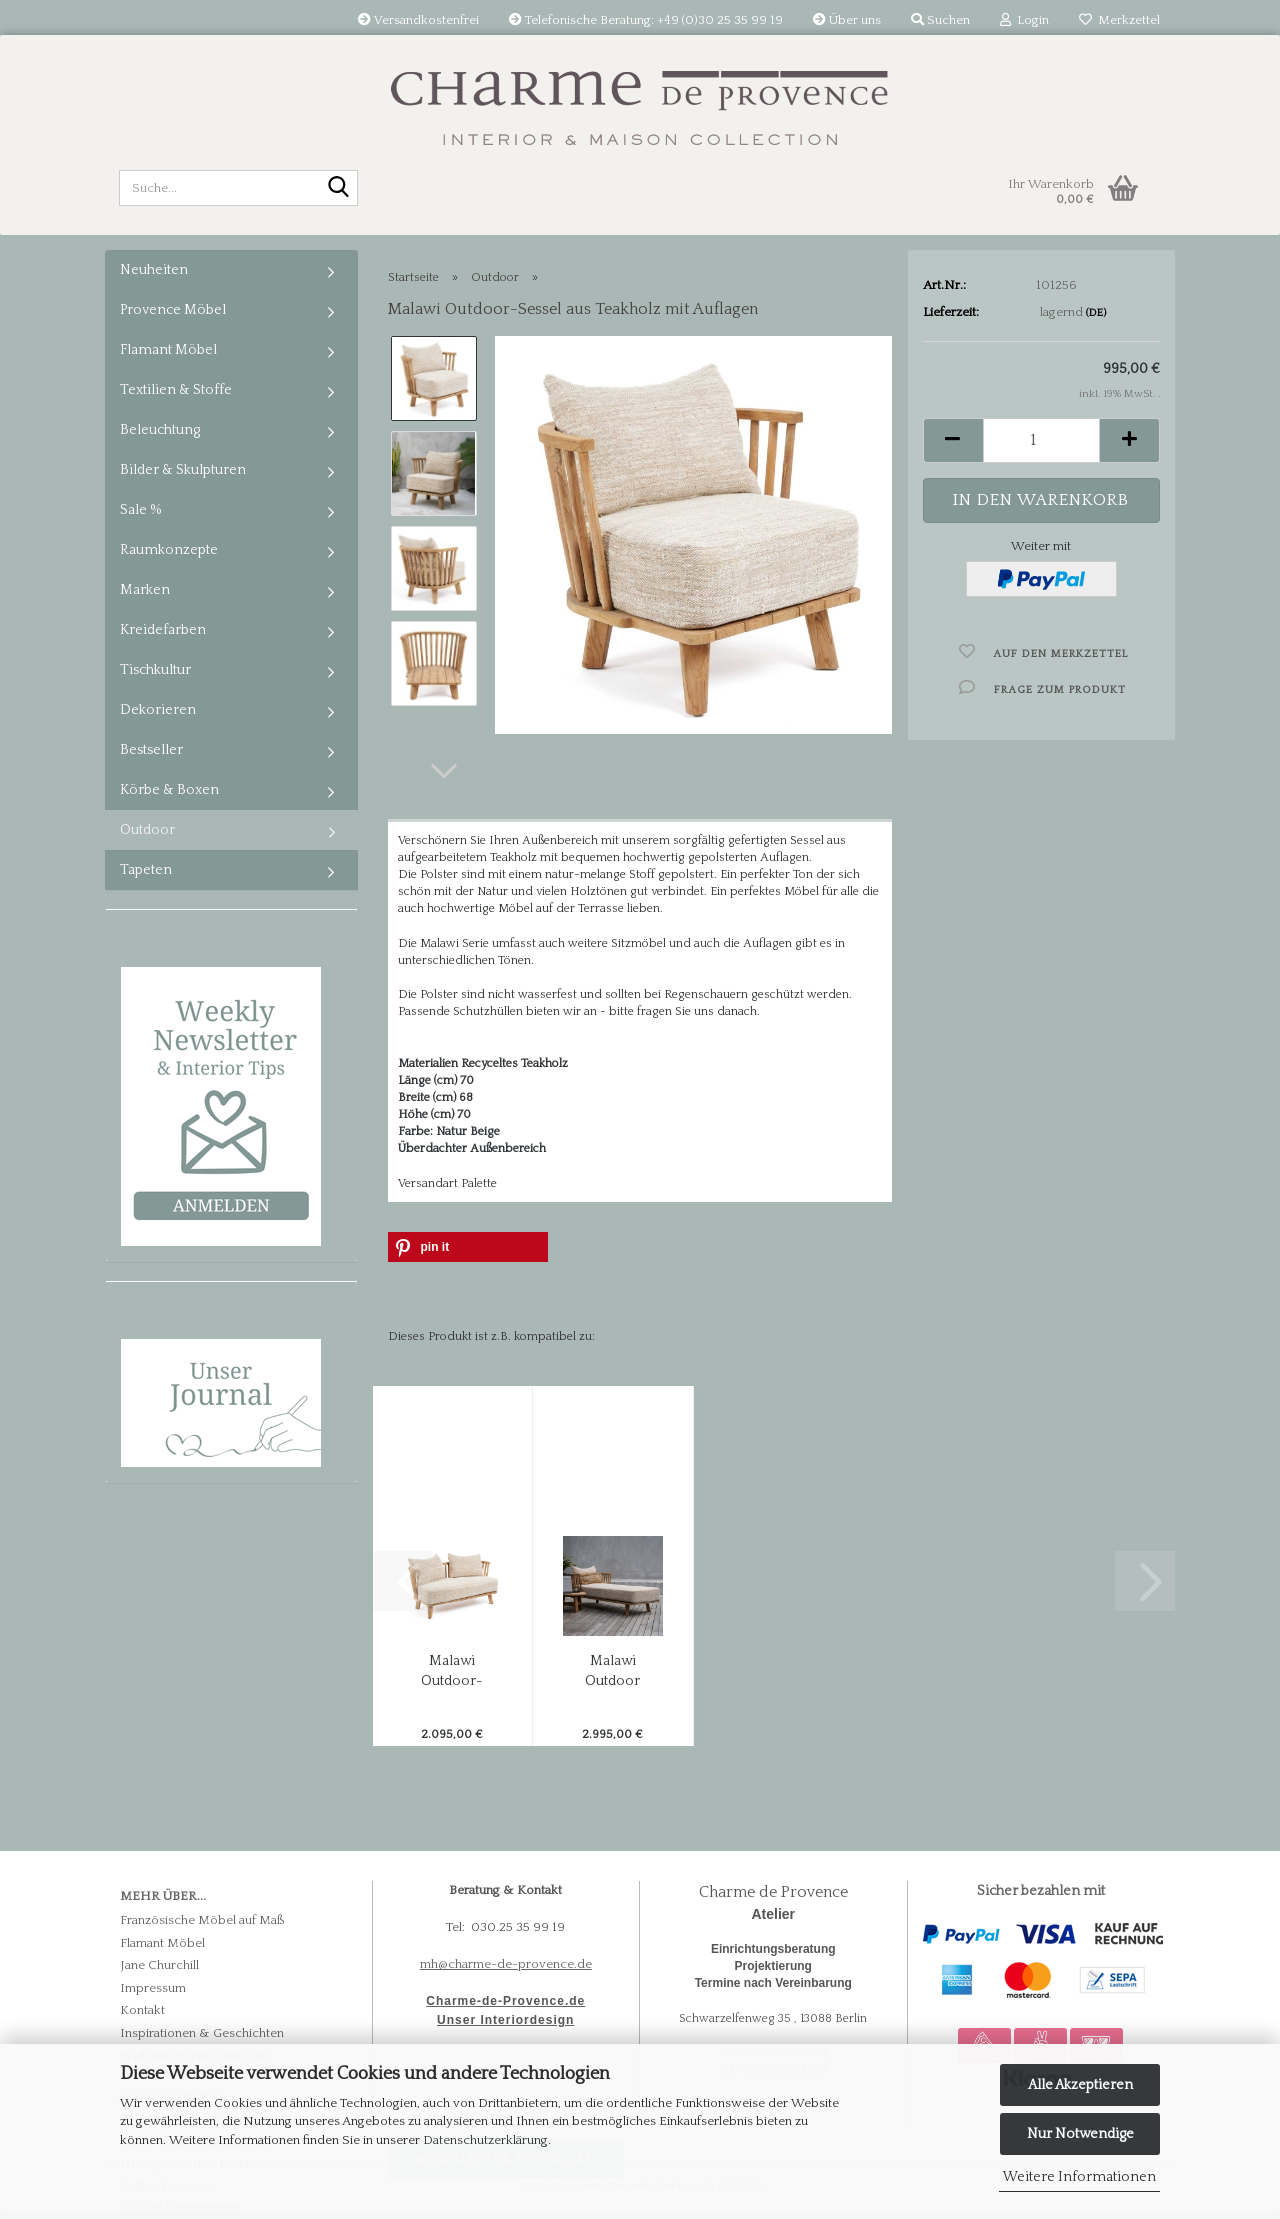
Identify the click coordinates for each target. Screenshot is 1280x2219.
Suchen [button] (940, 20)
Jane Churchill (159, 1965)
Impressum (153, 1988)
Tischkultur (155, 670)
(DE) (1096, 313)
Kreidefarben (163, 630)
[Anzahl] (1041, 440)
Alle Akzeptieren (1080, 2085)
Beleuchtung (160, 430)
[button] (444, 771)
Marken (145, 590)
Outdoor (147, 830)
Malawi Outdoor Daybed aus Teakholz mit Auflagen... (613, 1672)
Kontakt (142, 2010)
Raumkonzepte (169, 550)
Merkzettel (1119, 20)
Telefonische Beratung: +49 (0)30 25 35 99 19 (646, 20)
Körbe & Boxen (169, 790)
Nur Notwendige (1080, 2134)
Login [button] (1024, 20)
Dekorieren (158, 710)
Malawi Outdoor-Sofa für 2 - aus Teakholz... (452, 1672)
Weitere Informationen (1079, 2177)
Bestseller (151, 750)
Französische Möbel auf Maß (202, 1920)
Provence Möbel (173, 310)
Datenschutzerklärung (485, 2140)
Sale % (141, 510)
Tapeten (146, 870)
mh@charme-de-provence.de (506, 1964)
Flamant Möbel (168, 350)
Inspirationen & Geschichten (202, 2033)
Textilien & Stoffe (176, 390)
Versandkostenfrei (418, 20)
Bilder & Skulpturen (183, 470)
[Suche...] (339, 189)
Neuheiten (154, 270)
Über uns (847, 20)
